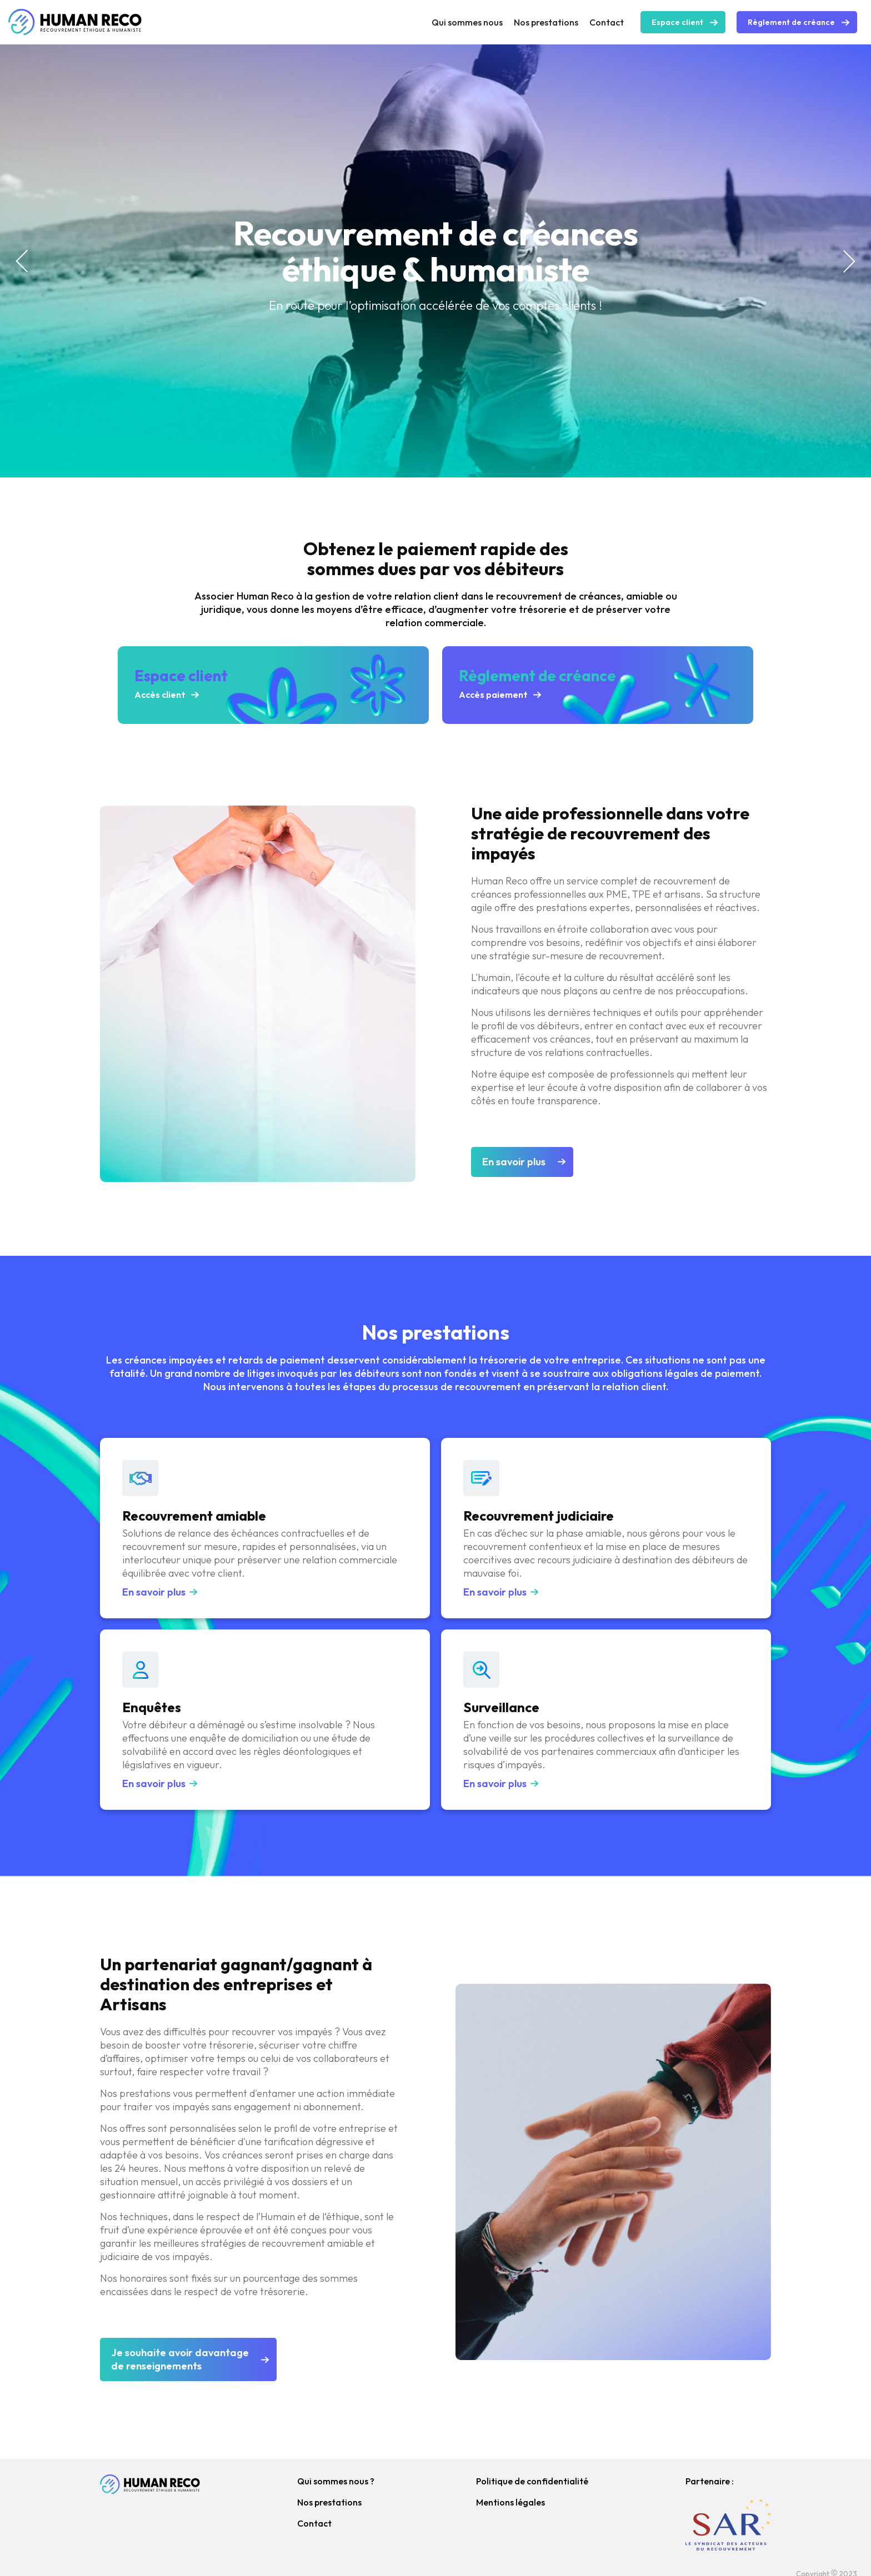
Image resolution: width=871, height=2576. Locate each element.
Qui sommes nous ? (335, 2481)
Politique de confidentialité (532, 2481)
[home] (75, 22)
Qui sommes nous (467, 22)
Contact (606, 22)
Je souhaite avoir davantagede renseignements (180, 2359)
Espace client (677, 22)
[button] (22, 260)
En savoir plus (513, 1161)
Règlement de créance (791, 22)
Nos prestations (546, 22)
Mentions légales (510, 2502)
